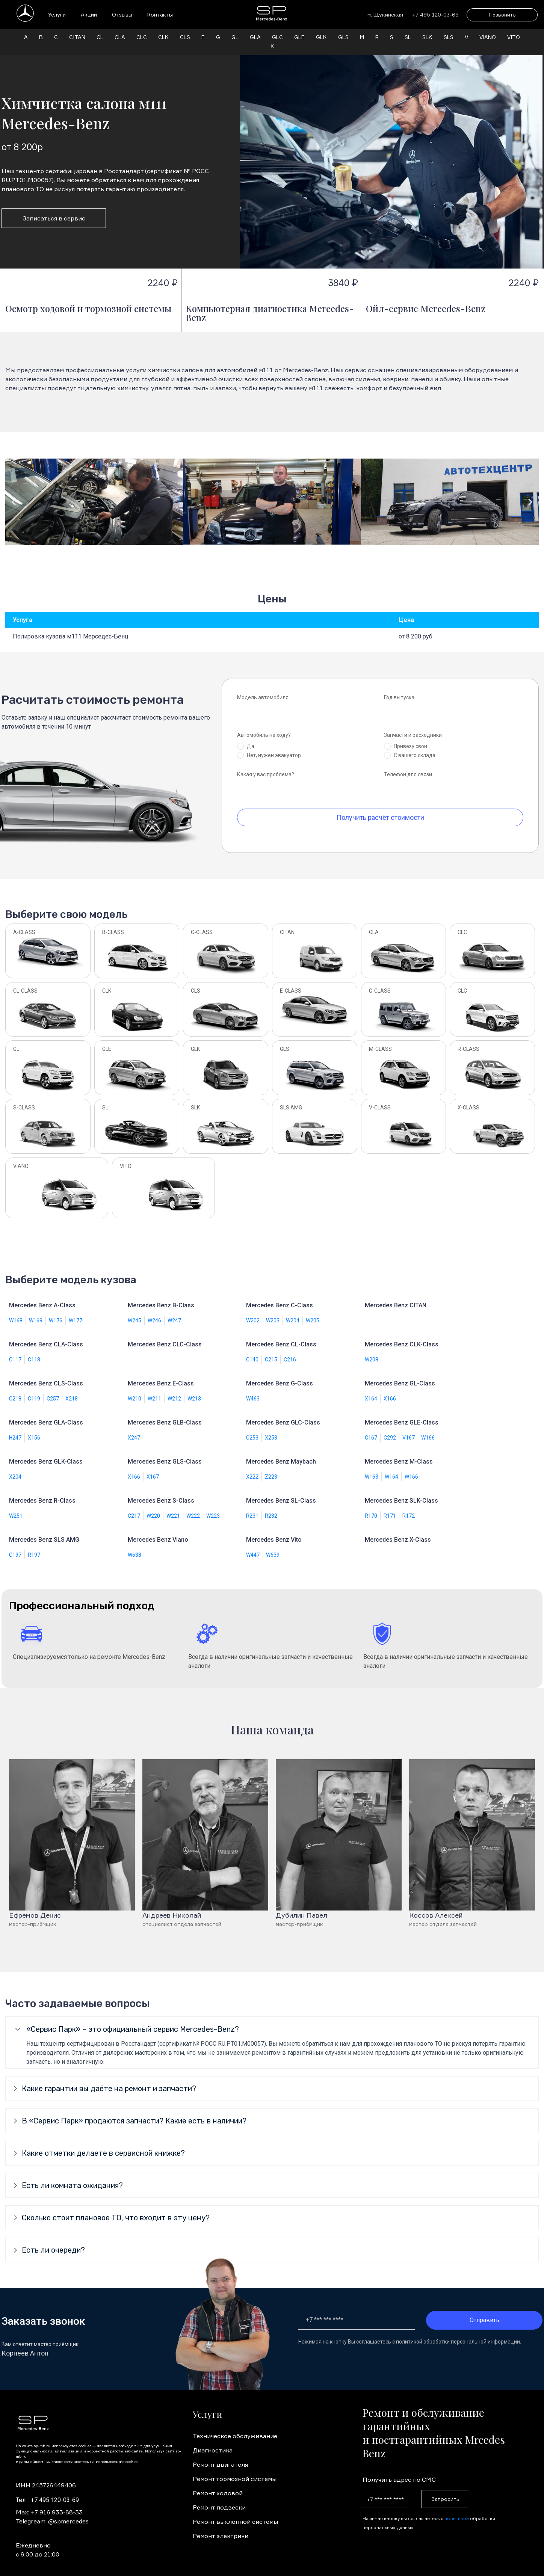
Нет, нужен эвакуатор (274, 746)
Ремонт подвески (219, 2498)
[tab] (272, 2020)
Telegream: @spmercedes (52, 2512)
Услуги (57, 14)
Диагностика (213, 2441)
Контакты (160, 14)
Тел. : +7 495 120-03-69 (47, 2491)
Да (250, 737)
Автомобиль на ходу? (264, 726)
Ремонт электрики (220, 2527)
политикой (456, 2509)
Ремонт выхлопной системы (235, 2512)
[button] (13, 492)
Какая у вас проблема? (265, 765)
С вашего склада (414, 746)
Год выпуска (399, 688)
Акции (89, 14)
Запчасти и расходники (413, 726)
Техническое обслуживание (235, 2427)
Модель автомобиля (263, 688)
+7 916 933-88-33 (57, 2503)
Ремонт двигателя (220, 2455)
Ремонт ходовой (218, 2484)
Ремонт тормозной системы (235, 2469)
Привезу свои (410, 737)
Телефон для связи (408, 765)
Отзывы (122, 14)
